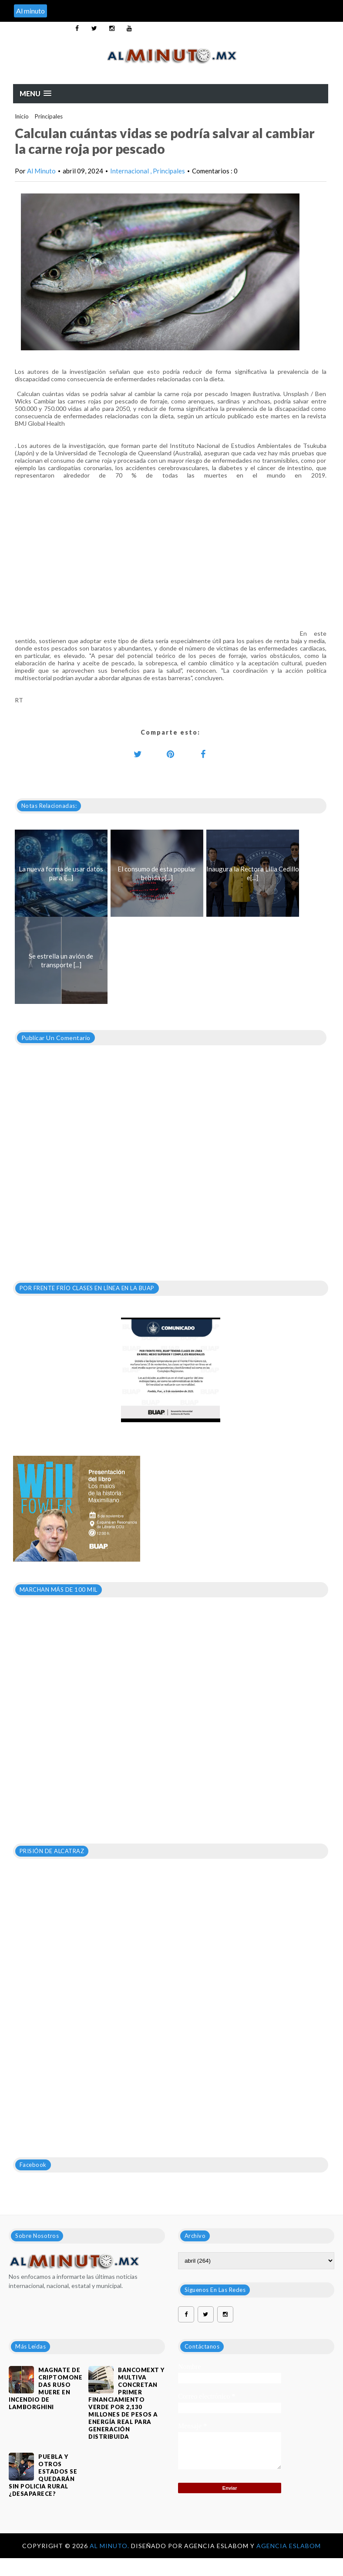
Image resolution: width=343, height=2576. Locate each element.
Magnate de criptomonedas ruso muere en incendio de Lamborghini (45, 2388)
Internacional (130, 171)
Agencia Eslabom (288, 2545)
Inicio (22, 116)
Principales (49, 116)
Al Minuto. (110, 2545)
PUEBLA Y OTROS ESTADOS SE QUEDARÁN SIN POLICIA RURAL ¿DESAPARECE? (43, 2475)
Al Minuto (41, 171)
